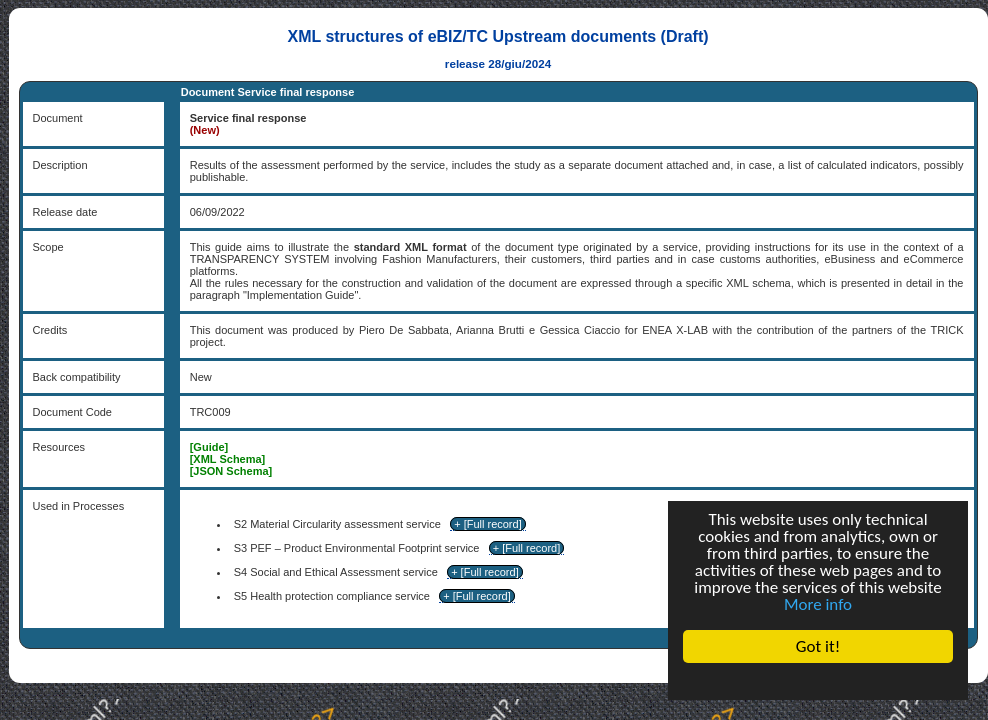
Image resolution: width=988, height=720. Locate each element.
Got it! (818, 646)
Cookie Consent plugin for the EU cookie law (818, 681)
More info (818, 604)
